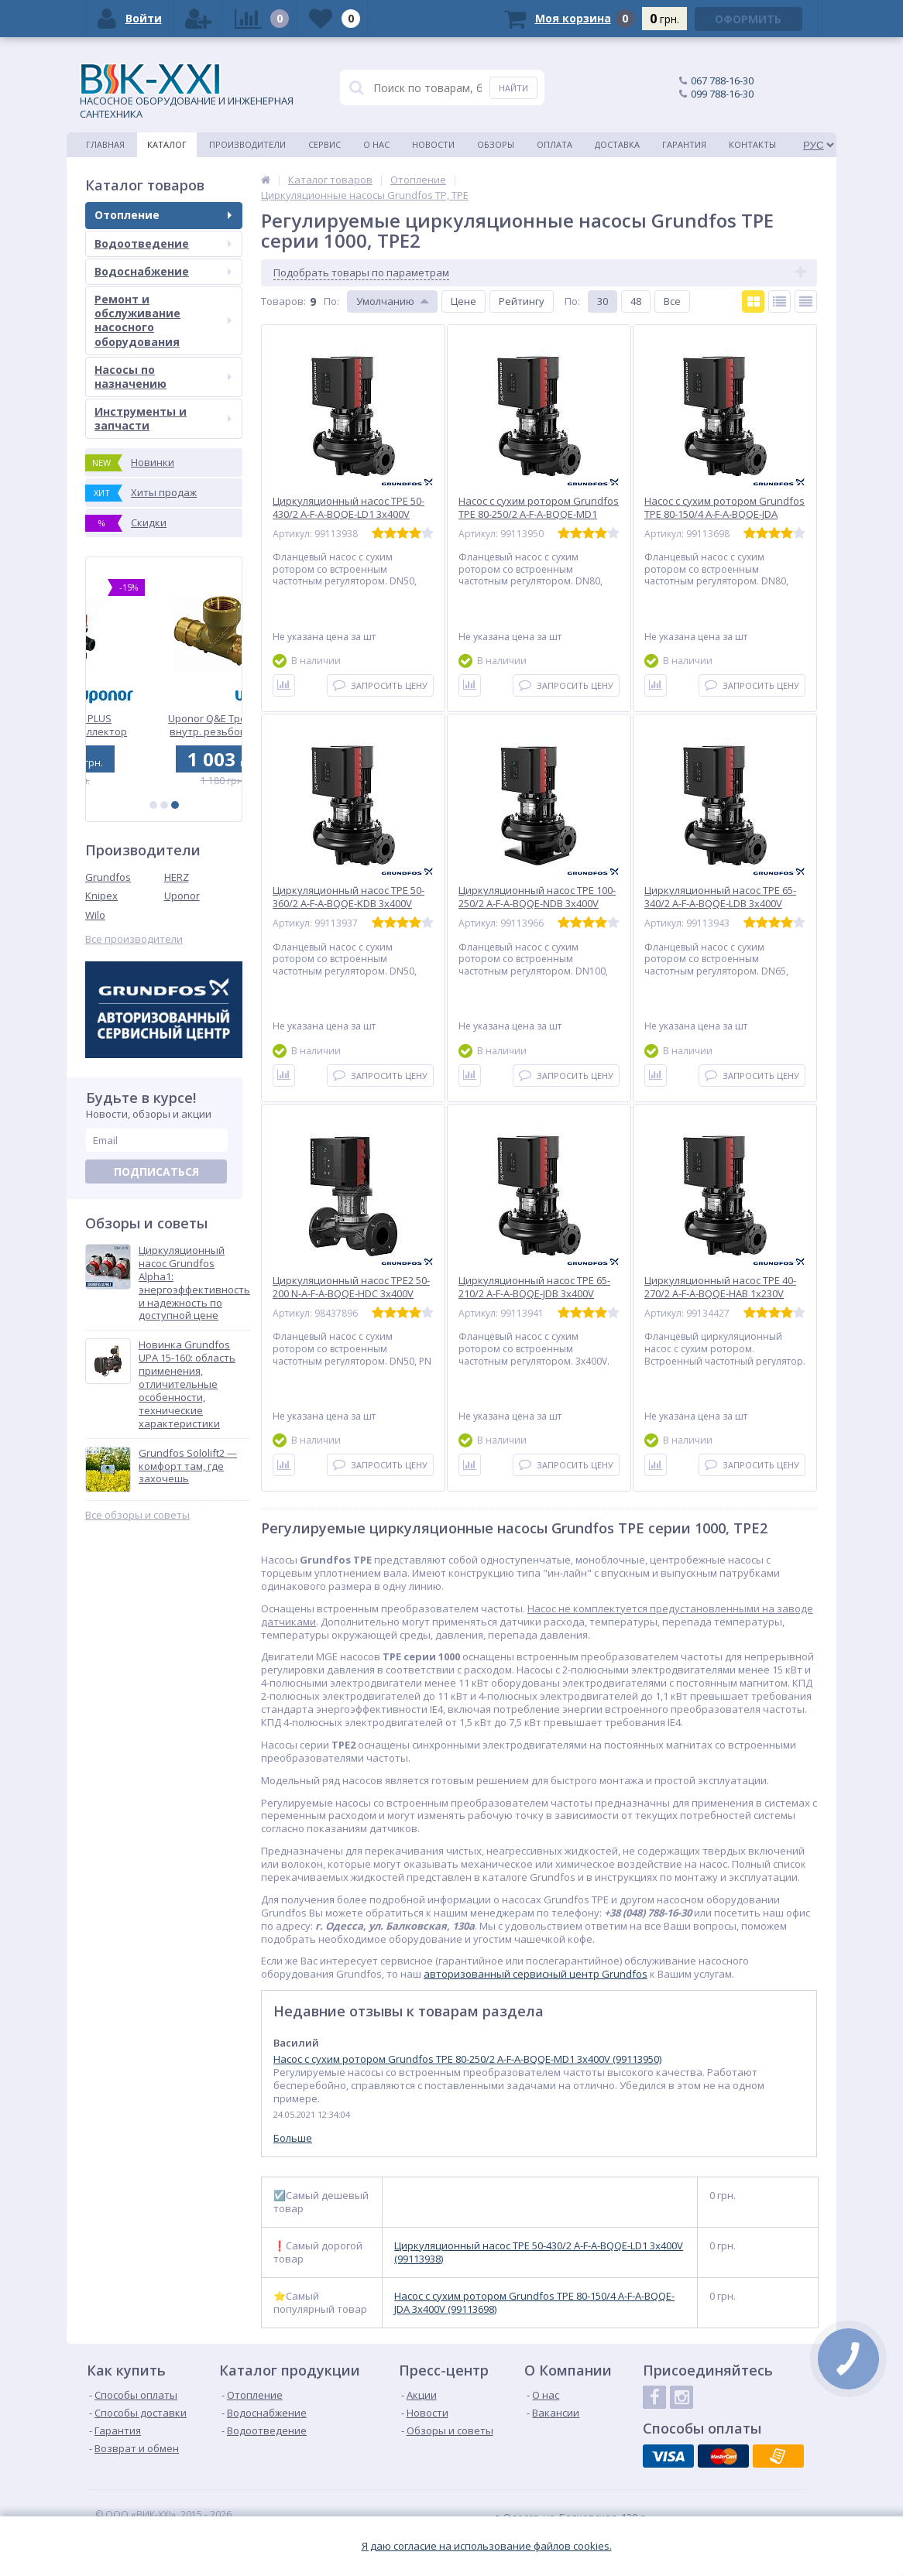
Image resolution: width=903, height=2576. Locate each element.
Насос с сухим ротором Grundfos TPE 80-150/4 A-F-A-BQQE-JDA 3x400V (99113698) (534, 2303)
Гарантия (684, 144)
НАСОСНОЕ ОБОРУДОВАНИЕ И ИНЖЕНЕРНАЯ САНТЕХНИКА (187, 92)
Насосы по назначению (163, 376)
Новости (433, 144)
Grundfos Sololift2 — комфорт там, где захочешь (188, 1466)
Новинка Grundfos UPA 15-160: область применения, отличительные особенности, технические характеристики (187, 1384)
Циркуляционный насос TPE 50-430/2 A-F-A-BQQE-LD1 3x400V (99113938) (538, 2252)
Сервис (324, 144)
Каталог (167, 144)
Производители (247, 144)
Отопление (163, 214)
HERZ (176, 877)
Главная (105, 144)
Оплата (554, 144)
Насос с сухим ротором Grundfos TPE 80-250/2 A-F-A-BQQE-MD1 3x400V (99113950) (467, 2059)
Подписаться (156, 1171)
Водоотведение (163, 243)
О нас (376, 144)
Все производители (134, 939)
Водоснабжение (163, 271)
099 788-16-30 (722, 94)
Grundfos (108, 877)
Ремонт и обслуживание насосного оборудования (163, 320)
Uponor (182, 896)
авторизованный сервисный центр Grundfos (535, 1974)
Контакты (752, 144)
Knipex (101, 896)
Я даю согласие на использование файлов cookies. (487, 2546)
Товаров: (283, 301)
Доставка (617, 144)
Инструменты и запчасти (163, 418)
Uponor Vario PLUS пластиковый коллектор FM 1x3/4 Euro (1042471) (164, 725)
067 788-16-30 (722, 80)
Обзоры (495, 144)
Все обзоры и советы (137, 1515)
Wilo (95, 915)
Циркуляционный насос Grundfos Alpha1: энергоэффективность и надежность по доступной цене (194, 1283)
